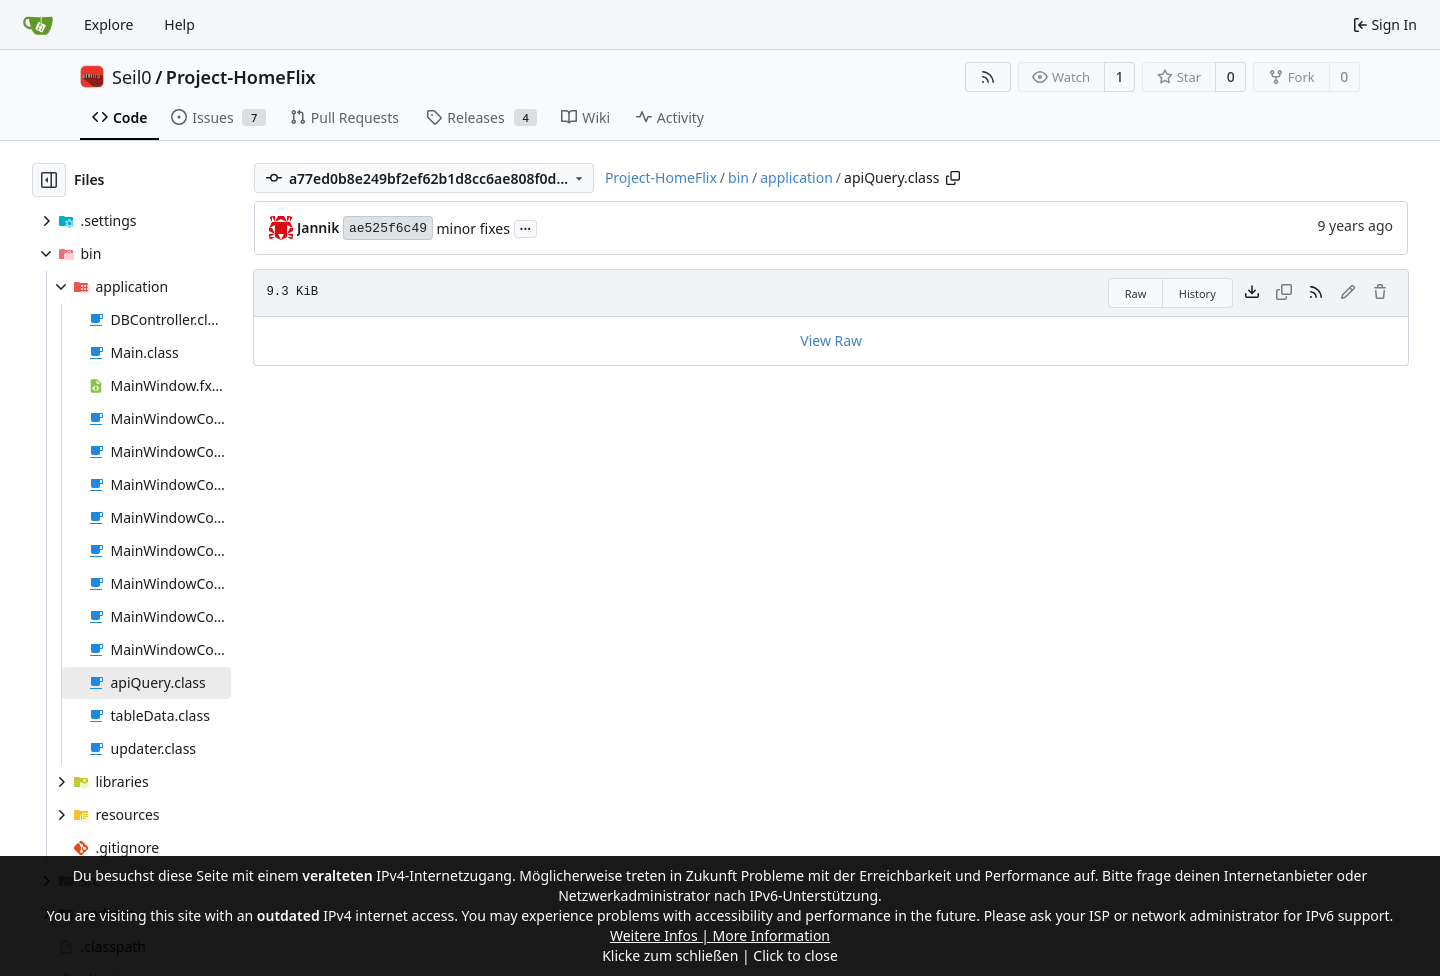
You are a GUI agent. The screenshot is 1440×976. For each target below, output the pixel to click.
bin (738, 177)
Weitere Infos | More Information (720, 935)
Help (179, 24)
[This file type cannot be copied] (1284, 293)
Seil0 (132, 77)
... (526, 227)
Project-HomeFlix (241, 77)
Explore (108, 24)
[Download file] (1252, 293)
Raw (1136, 293)
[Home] (38, 25)
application (796, 177)
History (1197, 293)
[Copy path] (953, 178)
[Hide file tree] (49, 180)
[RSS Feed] (988, 77)
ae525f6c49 (388, 228)
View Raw (831, 340)
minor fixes (472, 228)
